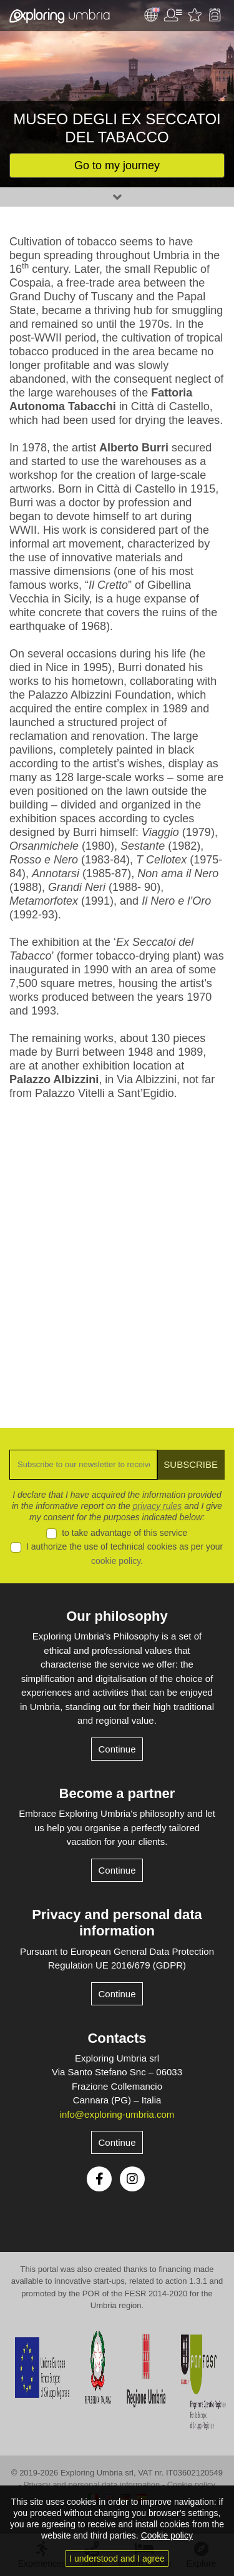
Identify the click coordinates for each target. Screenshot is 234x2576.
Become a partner (117, 1793)
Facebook (99, 2178)
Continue (116, 1749)
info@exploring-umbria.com (117, 2114)
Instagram (132, 2178)
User (172, 14)
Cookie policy (191, 2484)
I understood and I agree (117, 2559)
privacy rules (157, 1506)
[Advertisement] (117, 1255)
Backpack (214, 14)
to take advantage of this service (124, 1533)
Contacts (116, 2038)
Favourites (194, 14)
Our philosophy (117, 1616)
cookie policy (115, 1561)
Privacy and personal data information (117, 1923)
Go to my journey (117, 165)
